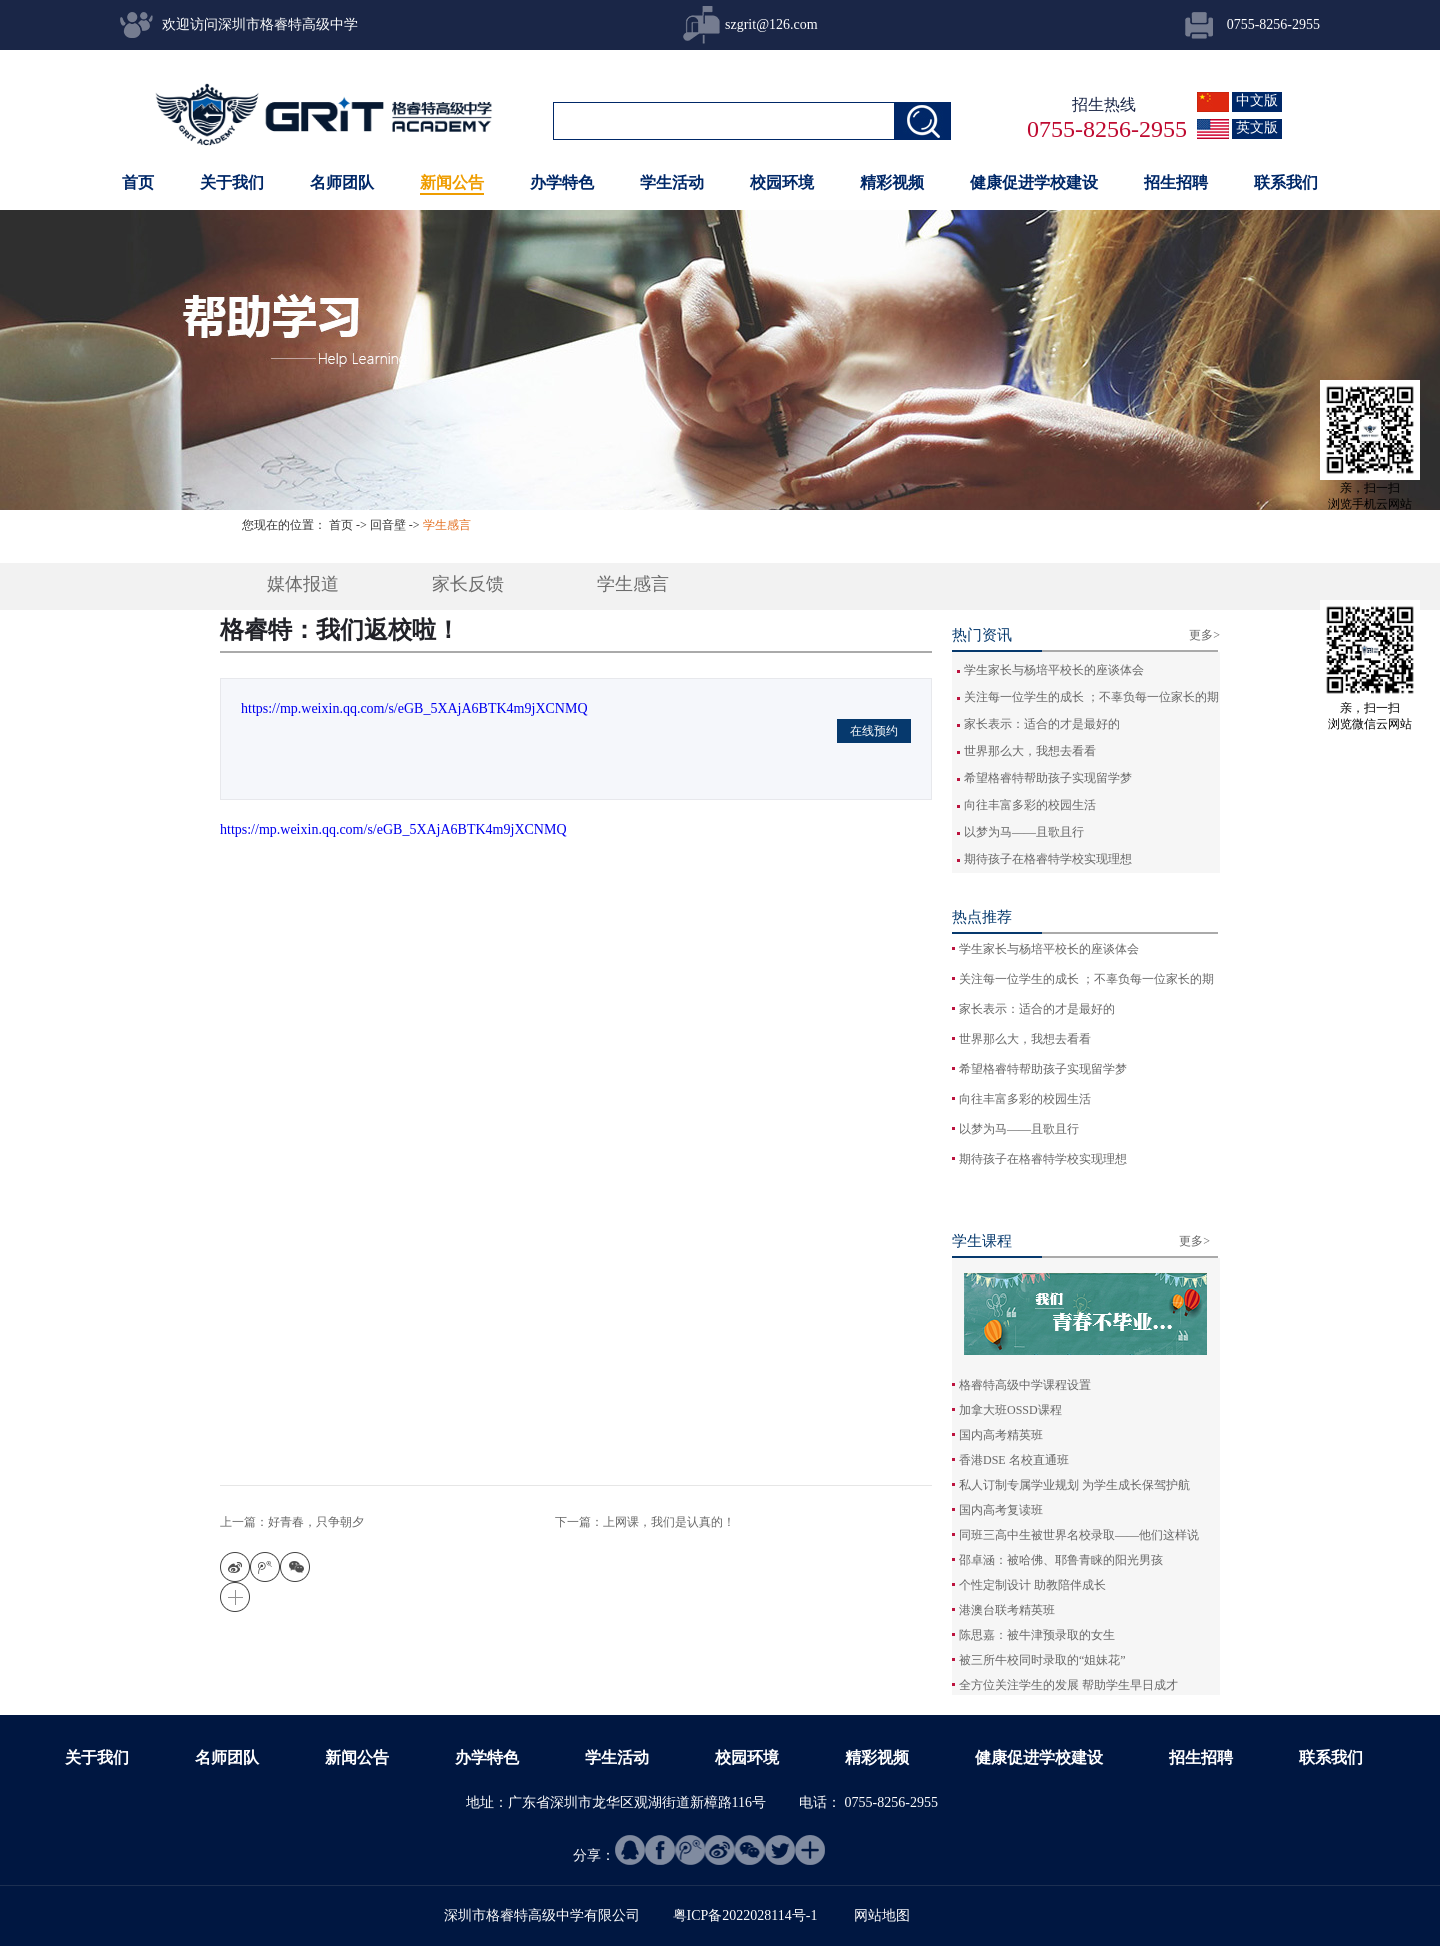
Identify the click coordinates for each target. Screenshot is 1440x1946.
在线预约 (874, 731)
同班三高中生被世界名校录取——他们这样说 (1079, 1535)
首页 (138, 182)
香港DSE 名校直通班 (1014, 1460)
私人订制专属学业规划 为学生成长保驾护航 (1074, 1485)
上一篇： (292, 1522)
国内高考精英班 (1001, 1435)
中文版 (1257, 100)
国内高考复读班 (1001, 1510)
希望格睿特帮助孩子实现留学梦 (1048, 778)
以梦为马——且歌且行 (1024, 832)
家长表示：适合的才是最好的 (1042, 724)
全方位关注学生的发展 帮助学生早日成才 (1068, 1685)
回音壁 (388, 525)
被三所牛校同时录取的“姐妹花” (1042, 1660)
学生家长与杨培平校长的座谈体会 (1054, 670)
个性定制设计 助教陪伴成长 (1032, 1585)
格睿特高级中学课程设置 (1025, 1385)
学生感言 (447, 525)
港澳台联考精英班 (1007, 1610)
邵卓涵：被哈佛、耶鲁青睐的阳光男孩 (1061, 1560)
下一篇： (645, 1522)
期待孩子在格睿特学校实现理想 (1048, 859)
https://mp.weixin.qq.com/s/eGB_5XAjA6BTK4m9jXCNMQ (414, 708)
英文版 (1257, 127)
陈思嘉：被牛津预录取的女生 (1037, 1635)
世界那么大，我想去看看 (1030, 751)
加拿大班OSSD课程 (1010, 1410)
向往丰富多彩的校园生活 (1030, 805)
